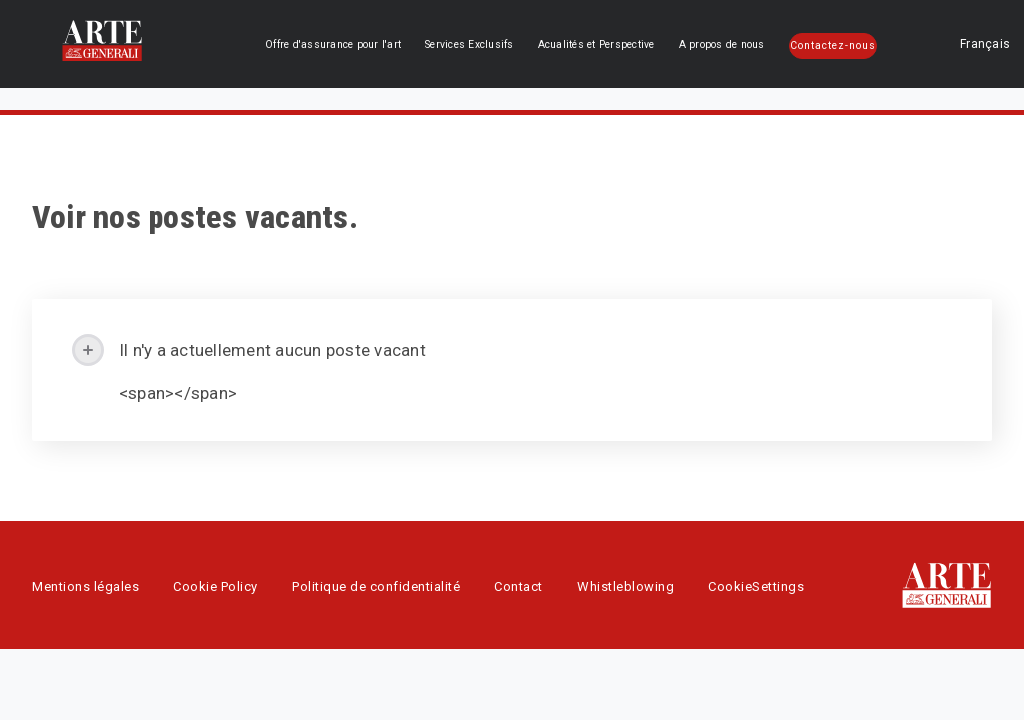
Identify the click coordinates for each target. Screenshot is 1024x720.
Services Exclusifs (506, 45)
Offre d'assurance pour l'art (383, 45)
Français (941, 44)
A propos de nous (738, 45)
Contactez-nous (838, 46)
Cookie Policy (215, 586)
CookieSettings (756, 586)
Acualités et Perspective (623, 45)
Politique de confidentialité (376, 586)
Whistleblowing (625, 586)
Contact (518, 586)
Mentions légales (85, 586)
